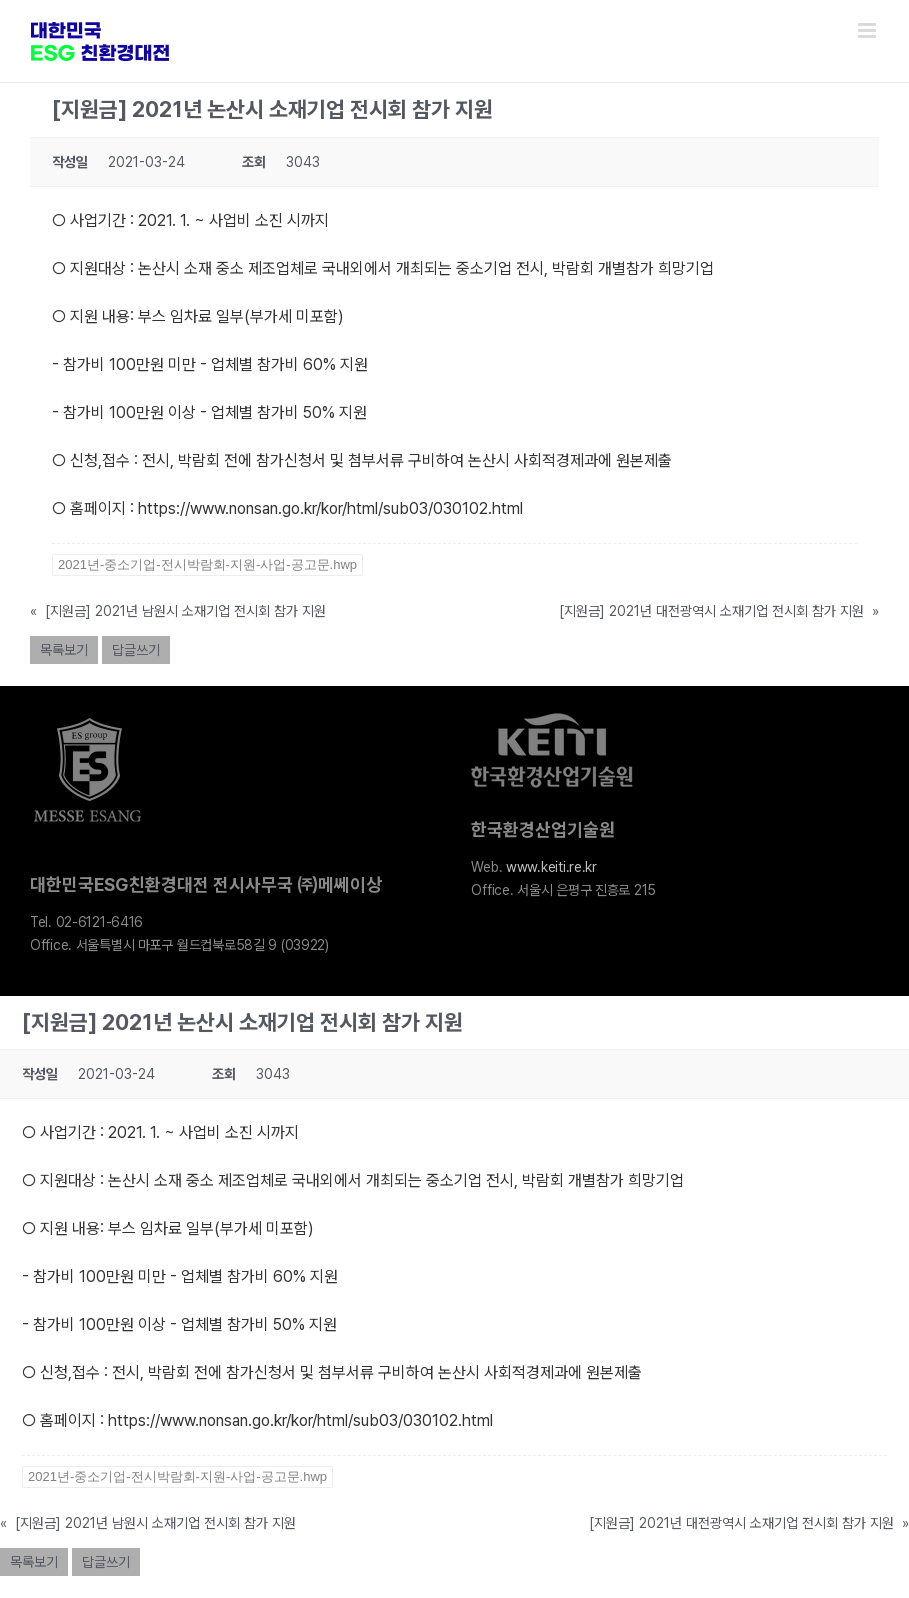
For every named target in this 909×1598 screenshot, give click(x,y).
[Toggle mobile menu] (868, 30)
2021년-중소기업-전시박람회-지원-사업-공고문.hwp (207, 564)
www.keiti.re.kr (551, 867)
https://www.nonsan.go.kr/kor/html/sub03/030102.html (328, 508)
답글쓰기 (136, 650)
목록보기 (64, 650)
